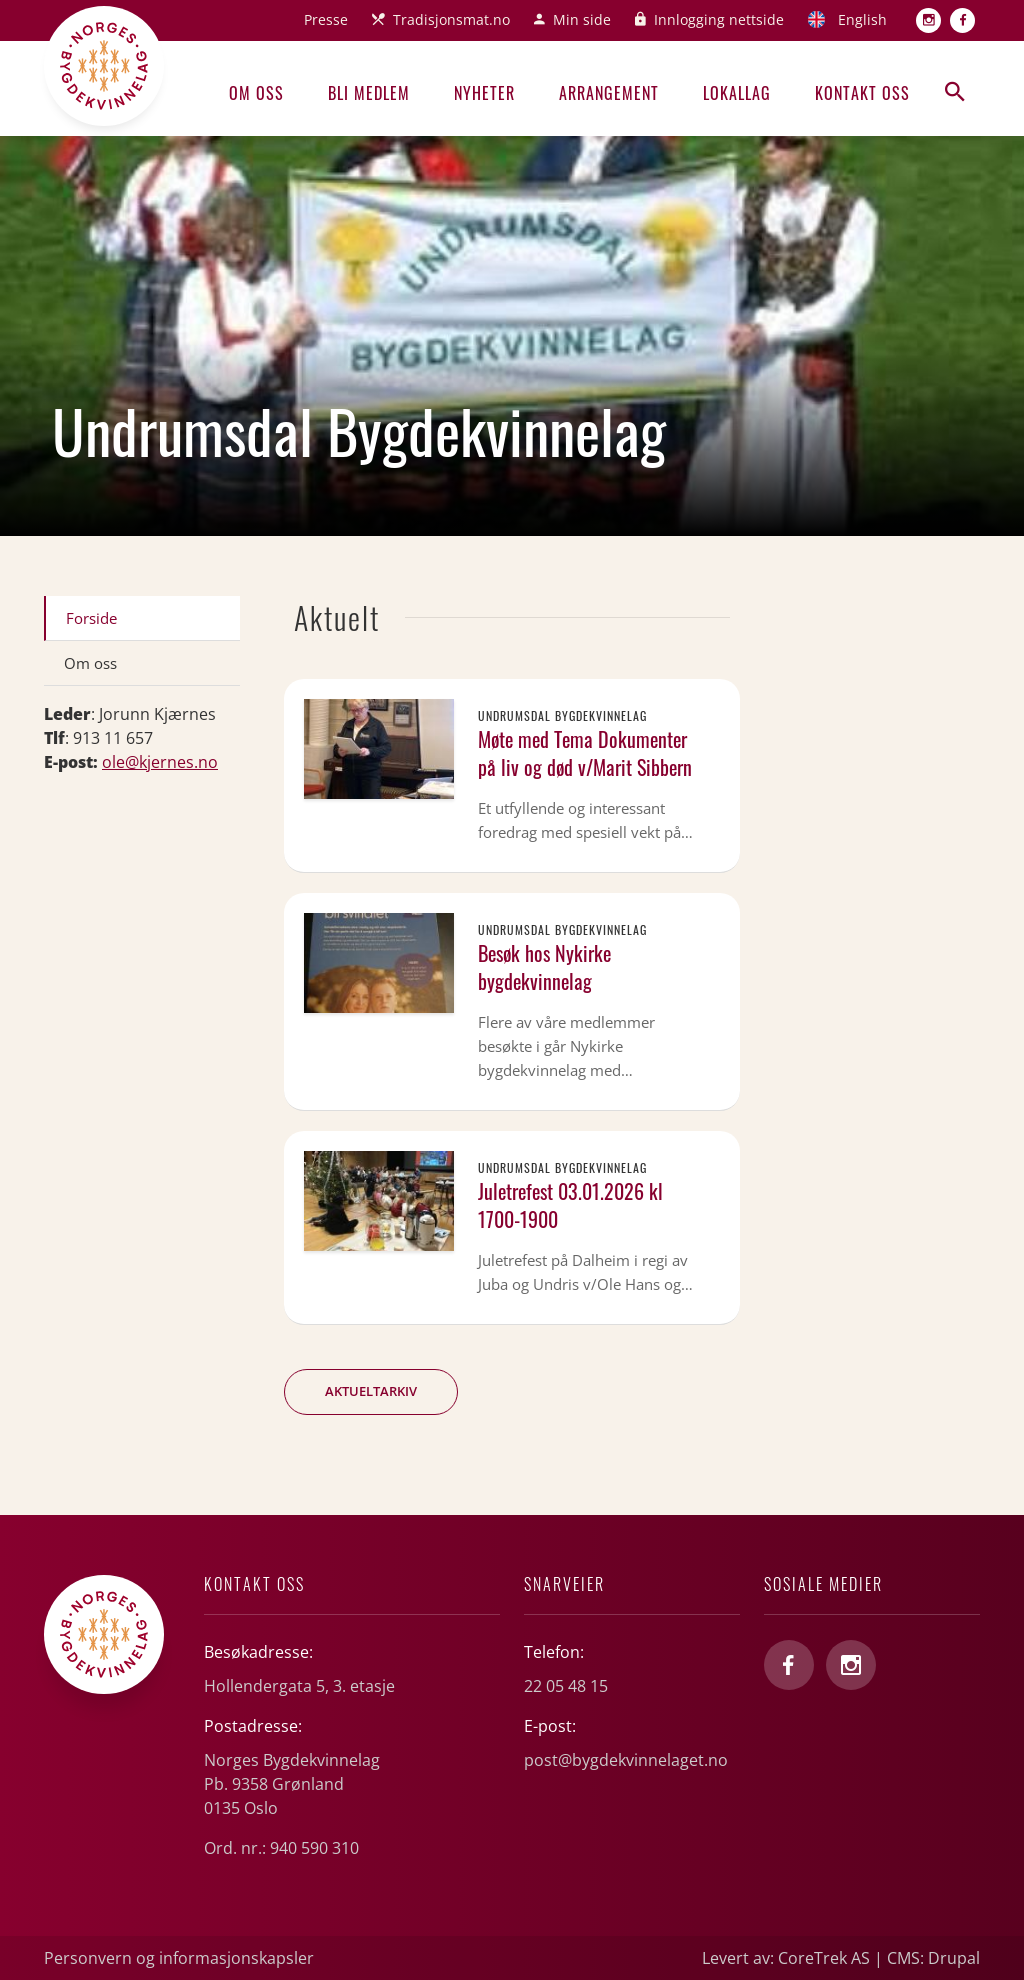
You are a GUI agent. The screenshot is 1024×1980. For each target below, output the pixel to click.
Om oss (256, 93)
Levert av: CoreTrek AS (786, 1958)
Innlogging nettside (719, 19)
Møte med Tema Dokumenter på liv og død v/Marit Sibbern (585, 753)
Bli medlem (369, 93)
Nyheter (484, 93)
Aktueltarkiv (371, 1391)
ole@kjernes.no (160, 762)
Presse (326, 19)
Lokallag (737, 93)
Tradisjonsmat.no (451, 19)
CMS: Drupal (933, 1958)
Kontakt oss (862, 93)
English (862, 19)
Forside (91, 618)
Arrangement (609, 93)
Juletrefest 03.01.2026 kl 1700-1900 (570, 1205)
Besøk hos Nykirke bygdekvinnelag (544, 967)
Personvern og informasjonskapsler (179, 1958)
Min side (582, 19)
